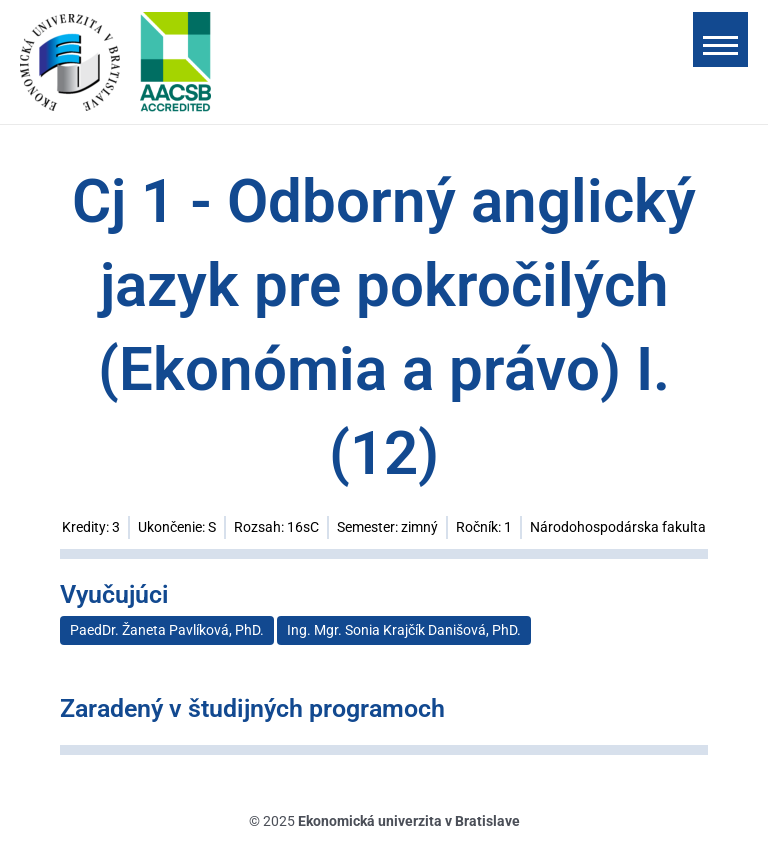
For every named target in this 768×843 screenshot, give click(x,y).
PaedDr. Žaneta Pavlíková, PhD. (167, 630)
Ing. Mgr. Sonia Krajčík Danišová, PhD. (404, 630)
